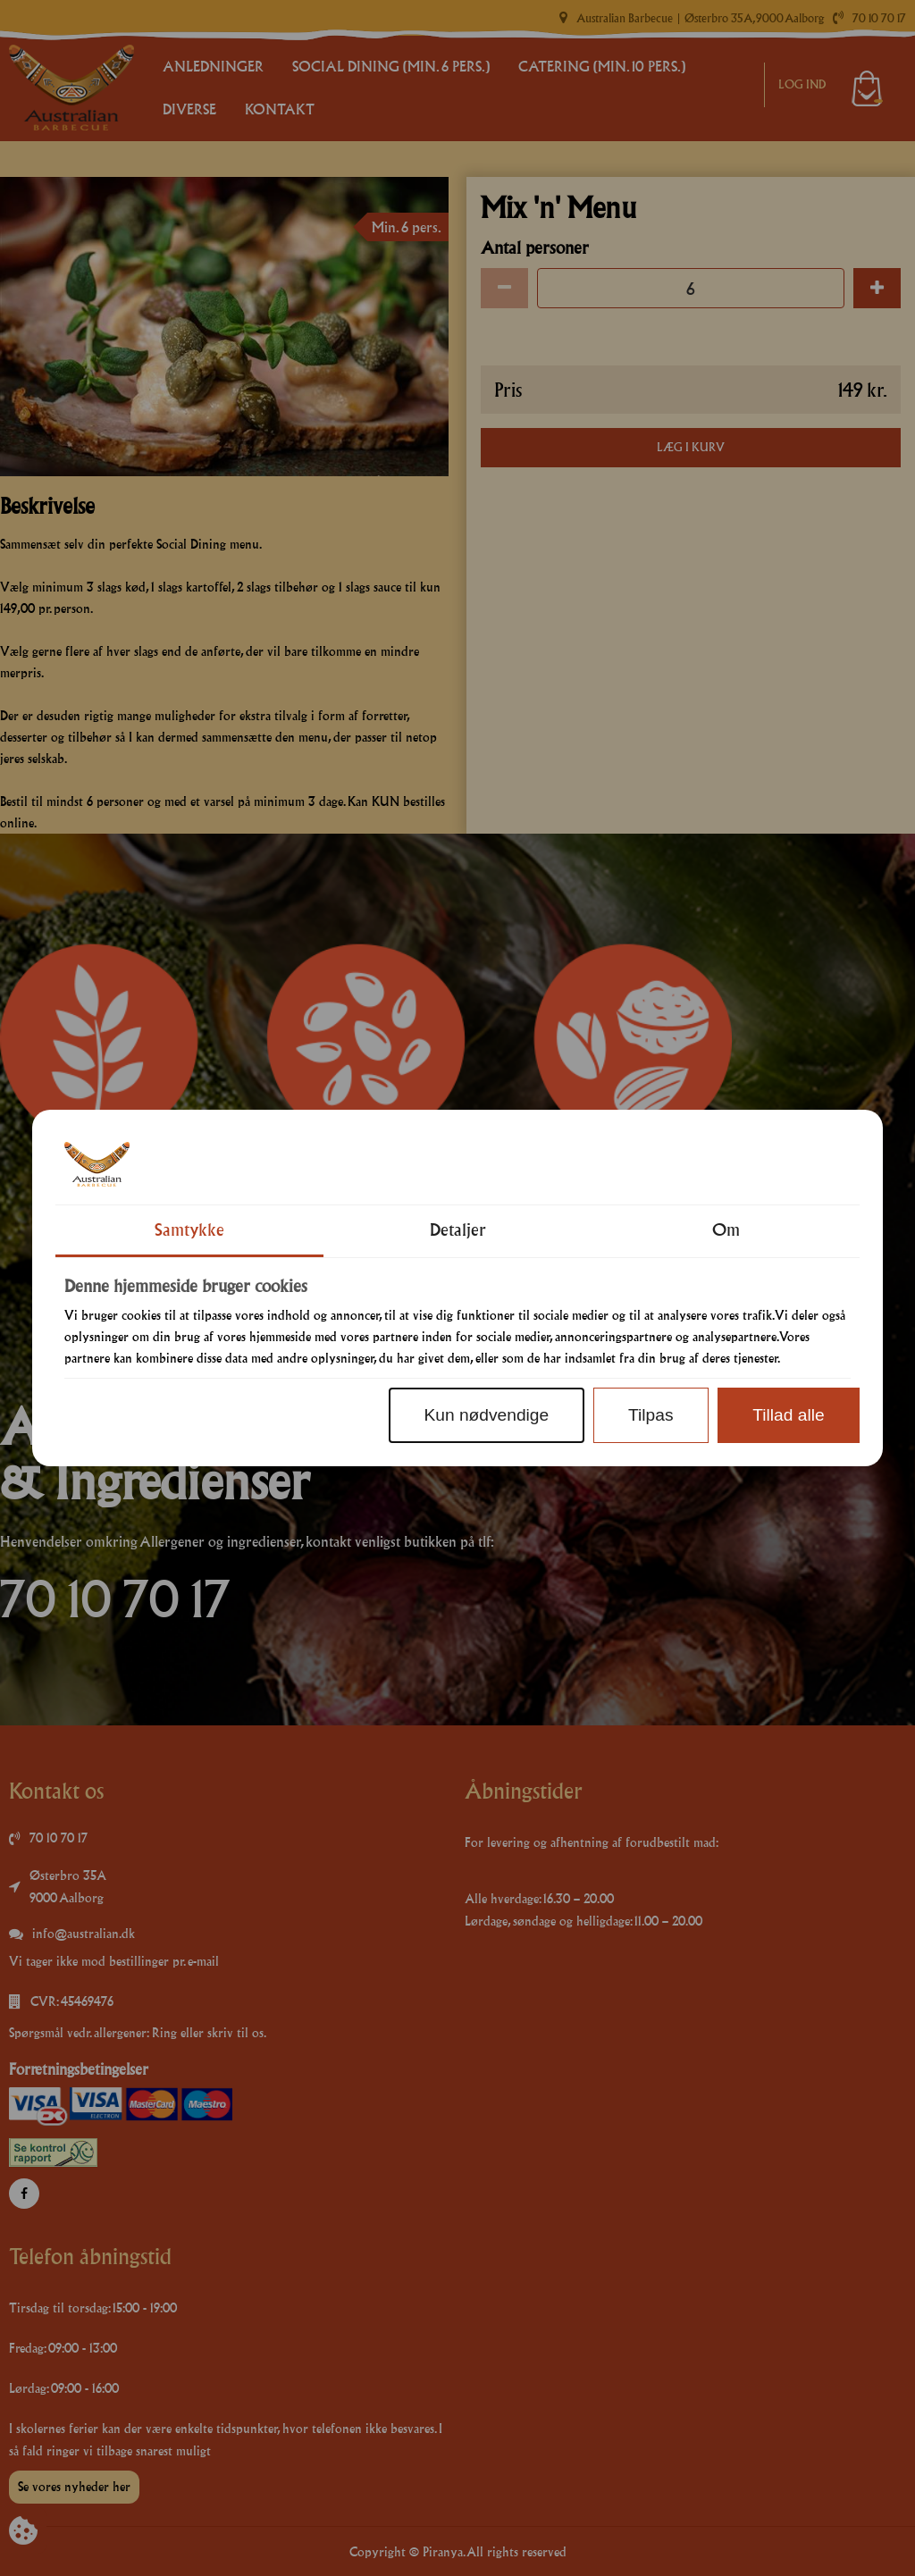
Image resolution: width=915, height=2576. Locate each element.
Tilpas (650, 1414)
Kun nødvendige (486, 1414)
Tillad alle (788, 1414)
